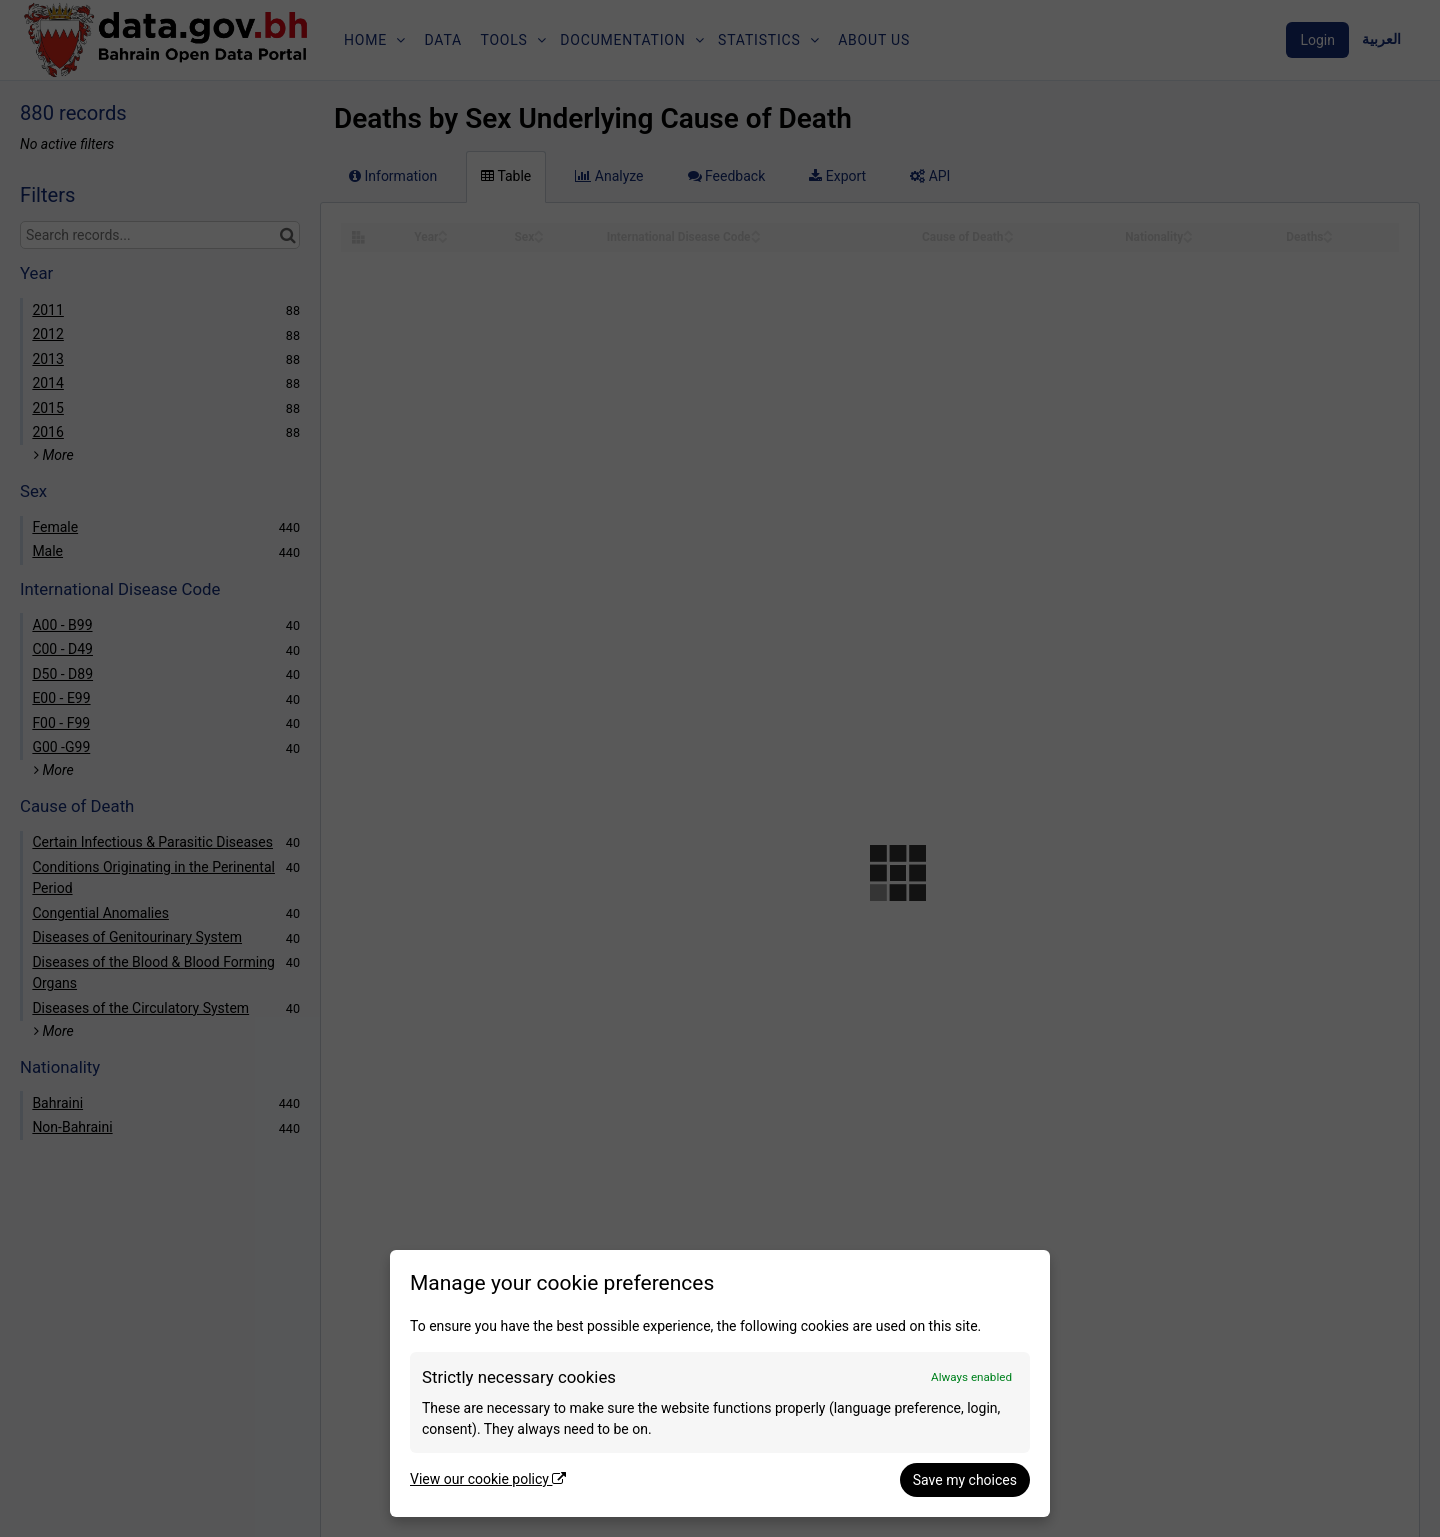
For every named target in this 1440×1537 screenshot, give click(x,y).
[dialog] (720, 1383)
